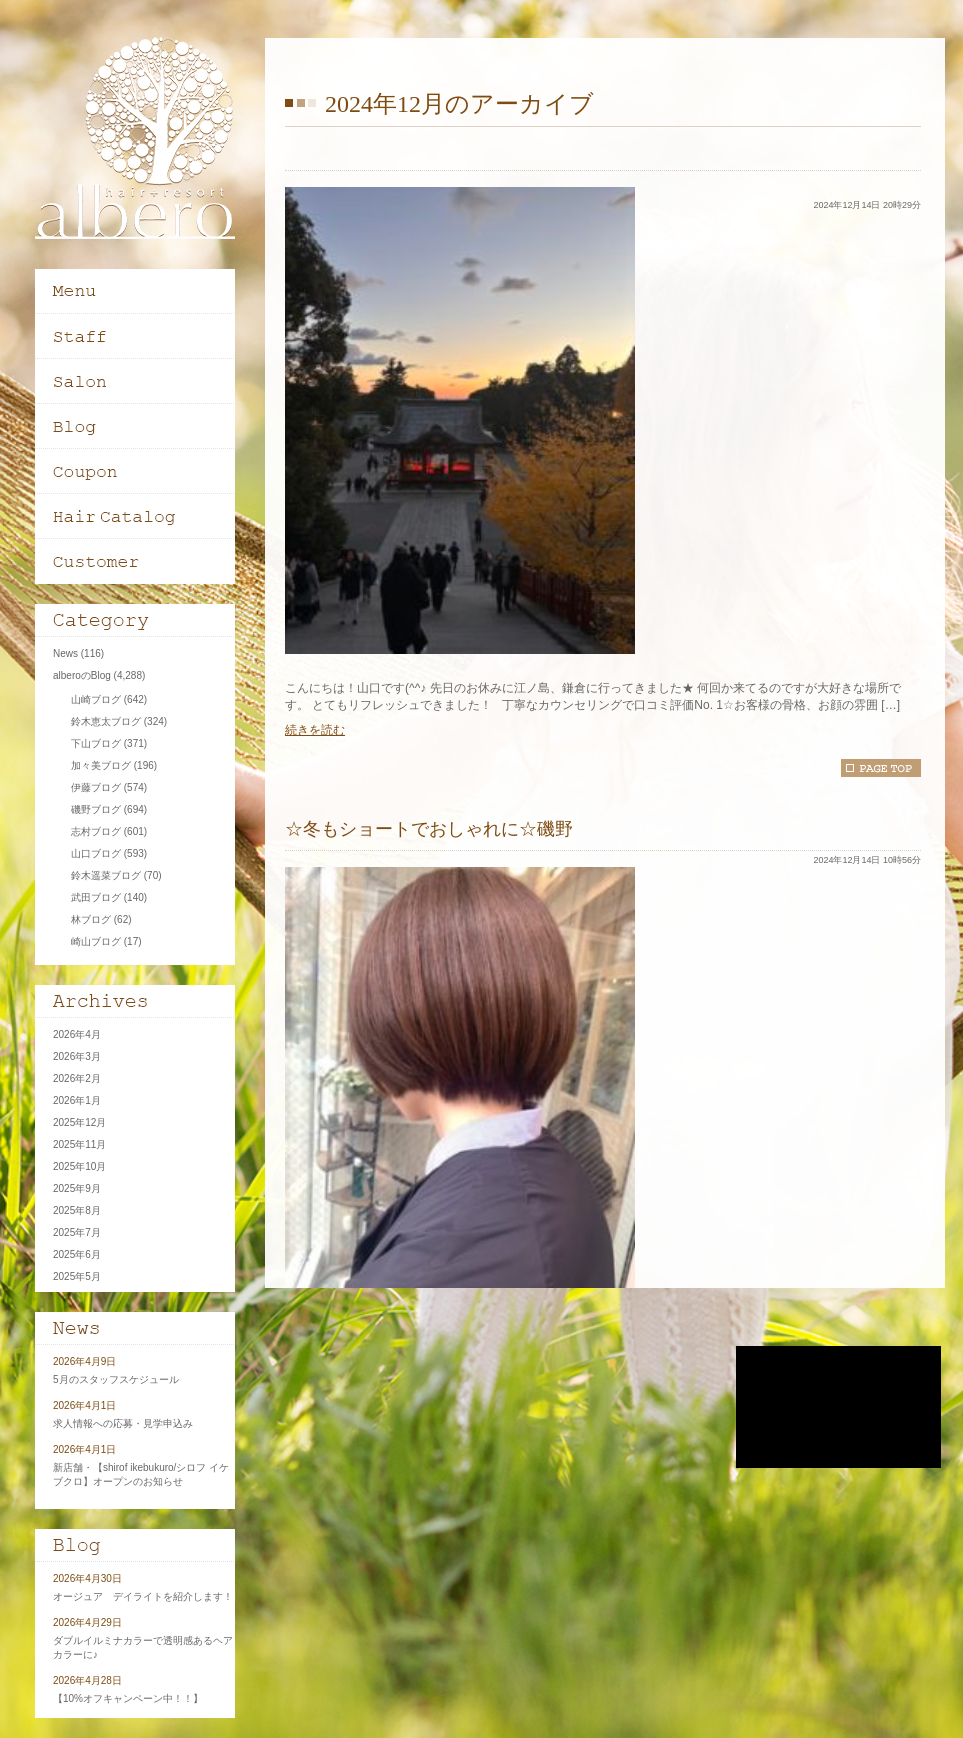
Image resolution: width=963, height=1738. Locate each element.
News (65, 653)
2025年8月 (77, 1210)
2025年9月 (77, 1188)
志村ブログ (96, 831)
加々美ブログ (101, 765)
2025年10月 (79, 1166)
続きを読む (315, 730)
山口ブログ (96, 853)
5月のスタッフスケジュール (116, 1379)
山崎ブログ (96, 699)
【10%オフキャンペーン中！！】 (128, 1698)
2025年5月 (77, 1276)
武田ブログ (96, 897)
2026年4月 (77, 1034)
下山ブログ (96, 743)
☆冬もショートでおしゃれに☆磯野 (429, 829)
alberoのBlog (82, 675)
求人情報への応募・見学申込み (123, 1423)
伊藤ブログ (96, 787)
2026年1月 (77, 1100)
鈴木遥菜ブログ (106, 875)
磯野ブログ (96, 809)
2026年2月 (77, 1078)
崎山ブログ (96, 941)
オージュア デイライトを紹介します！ (143, 1596)
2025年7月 (77, 1232)
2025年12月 (79, 1122)
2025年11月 (79, 1144)
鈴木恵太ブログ (106, 721)
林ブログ (91, 919)
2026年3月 (77, 1056)
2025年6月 (77, 1254)
